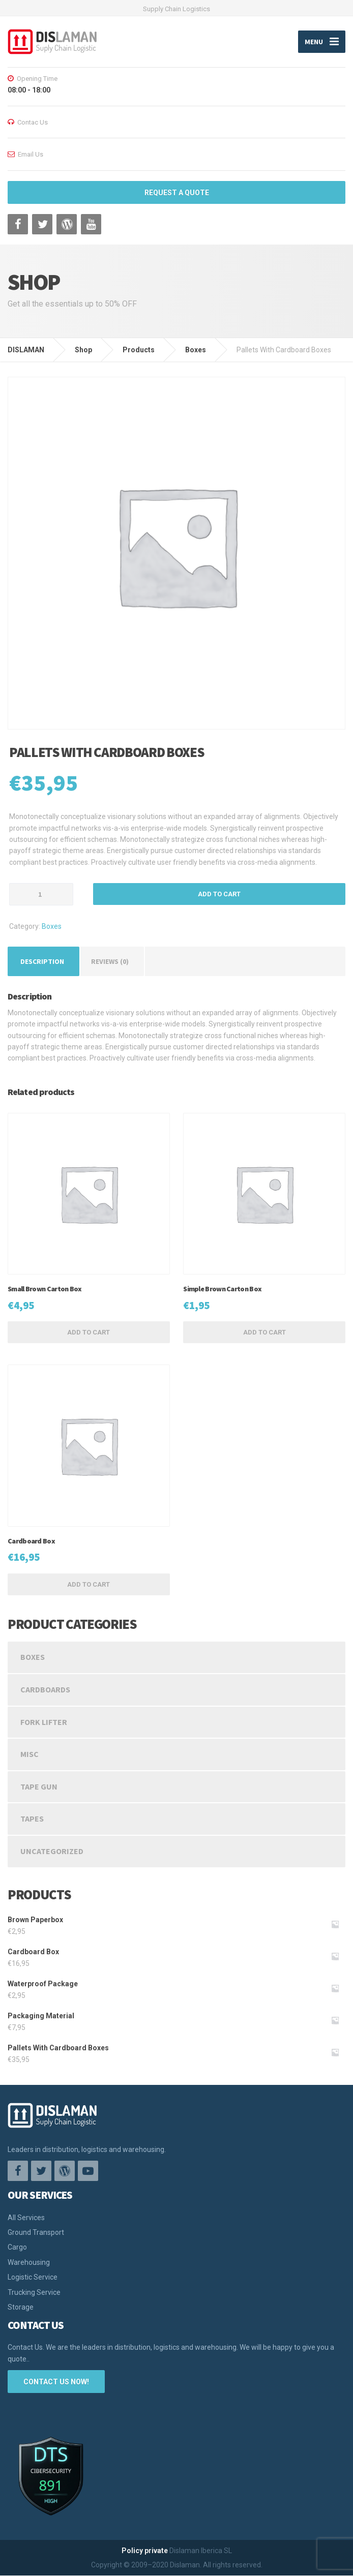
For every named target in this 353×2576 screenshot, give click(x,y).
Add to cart (219, 894)
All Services (26, 2218)
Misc (29, 1754)
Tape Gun (38, 1786)
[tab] (42, 961)
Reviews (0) (110, 961)
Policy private (145, 2551)
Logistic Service (32, 2278)
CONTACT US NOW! (56, 2382)
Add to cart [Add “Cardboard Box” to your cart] (88, 1584)
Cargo (17, 2248)
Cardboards (45, 1689)
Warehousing (29, 2262)
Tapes (32, 1819)
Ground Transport (36, 2232)
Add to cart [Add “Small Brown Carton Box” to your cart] (88, 1333)
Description (42, 961)
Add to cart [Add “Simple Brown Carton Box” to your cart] (264, 1333)
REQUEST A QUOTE (176, 193)
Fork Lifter (43, 1722)
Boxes (52, 927)
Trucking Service (34, 2292)
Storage (21, 2307)
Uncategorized (51, 1851)
